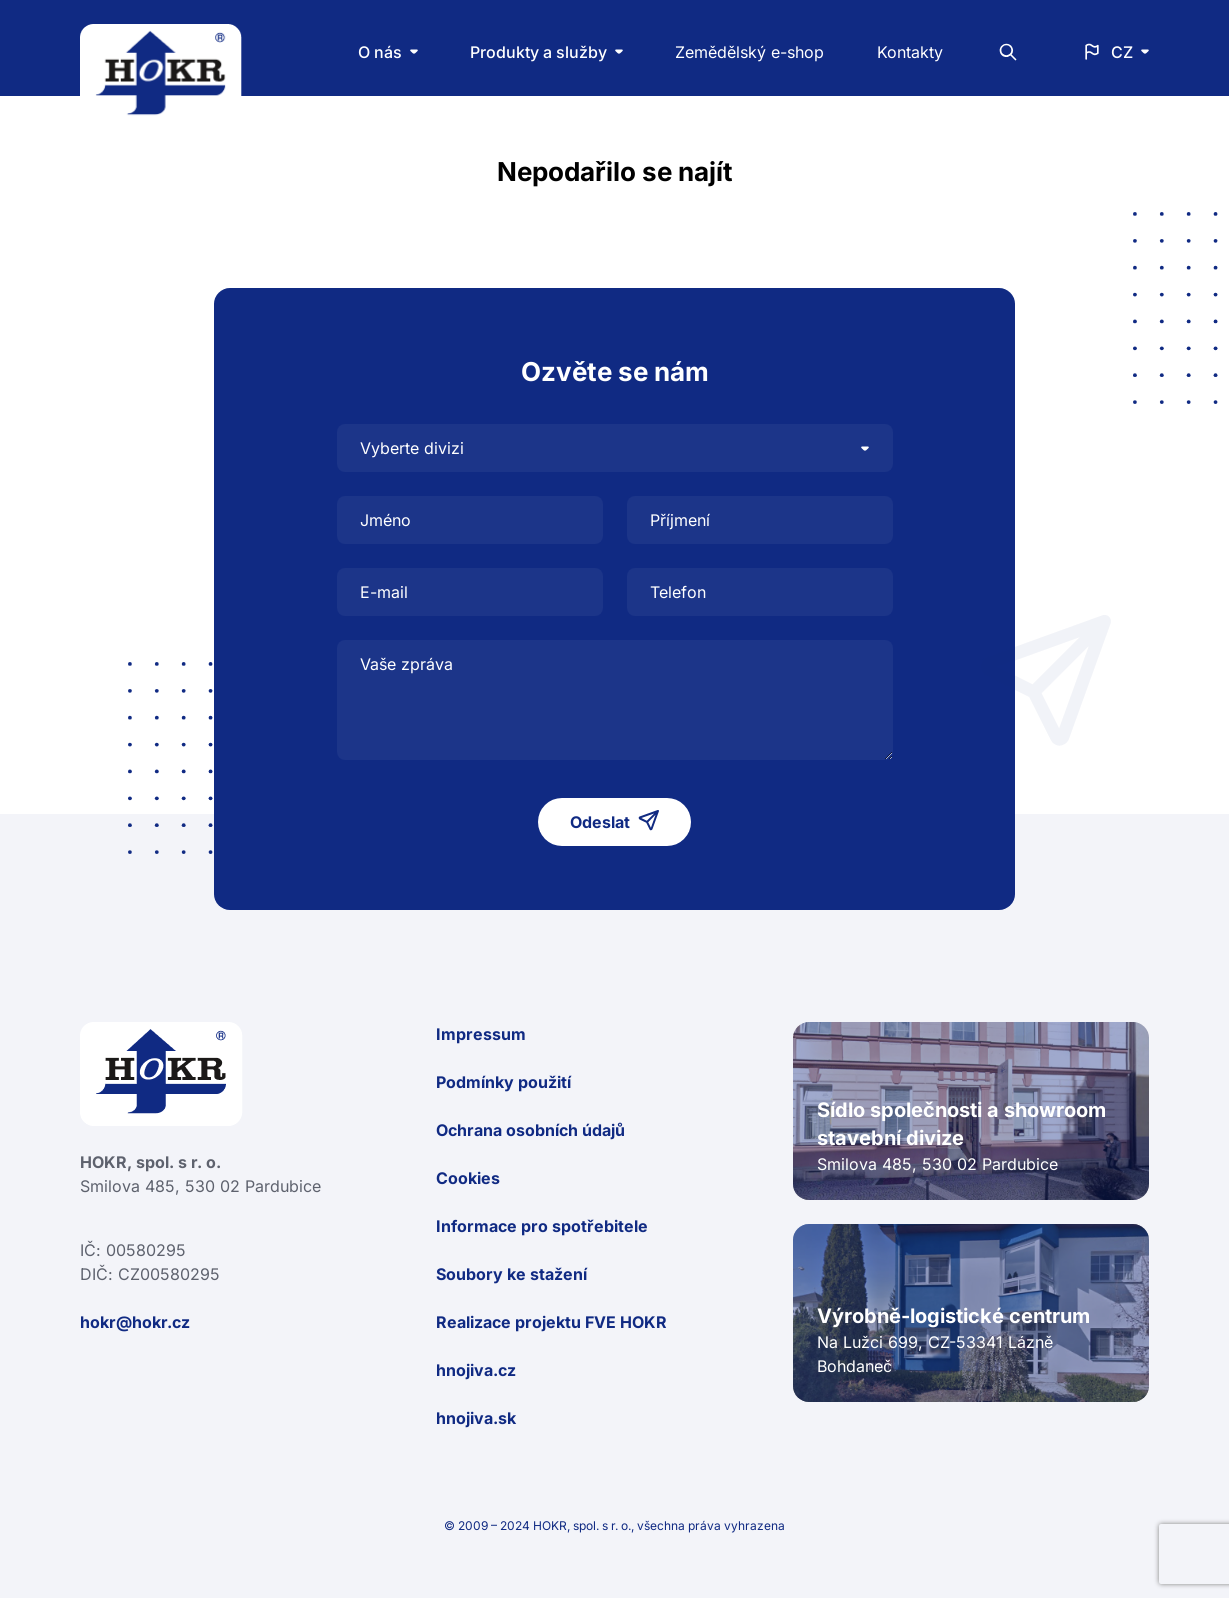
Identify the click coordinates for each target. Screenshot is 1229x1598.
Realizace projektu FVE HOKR (551, 1322)
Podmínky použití (503, 1082)
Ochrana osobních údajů (530, 1130)
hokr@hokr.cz (135, 1322)
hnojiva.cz (476, 1370)
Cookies (468, 1178)
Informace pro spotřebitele (542, 1226)
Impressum (481, 1034)
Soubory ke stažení (511, 1274)
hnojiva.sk (476, 1418)
